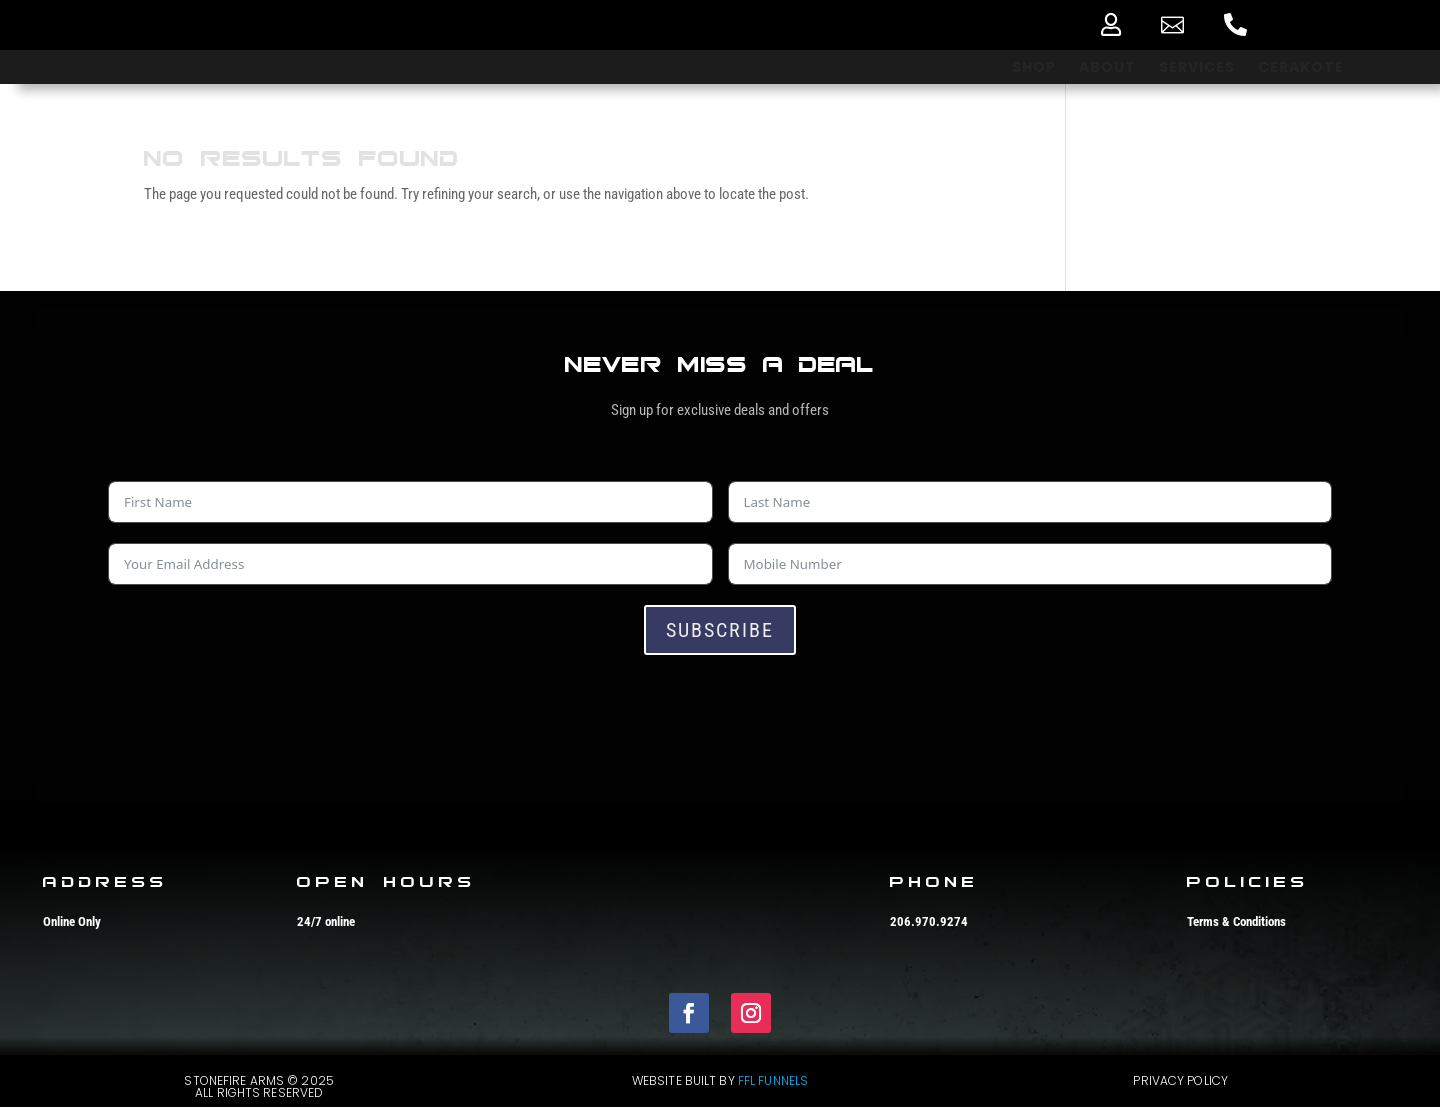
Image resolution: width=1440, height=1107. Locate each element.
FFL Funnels (773, 1080)
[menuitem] (1111, 24)
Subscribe (720, 630)
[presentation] (260, 714)
